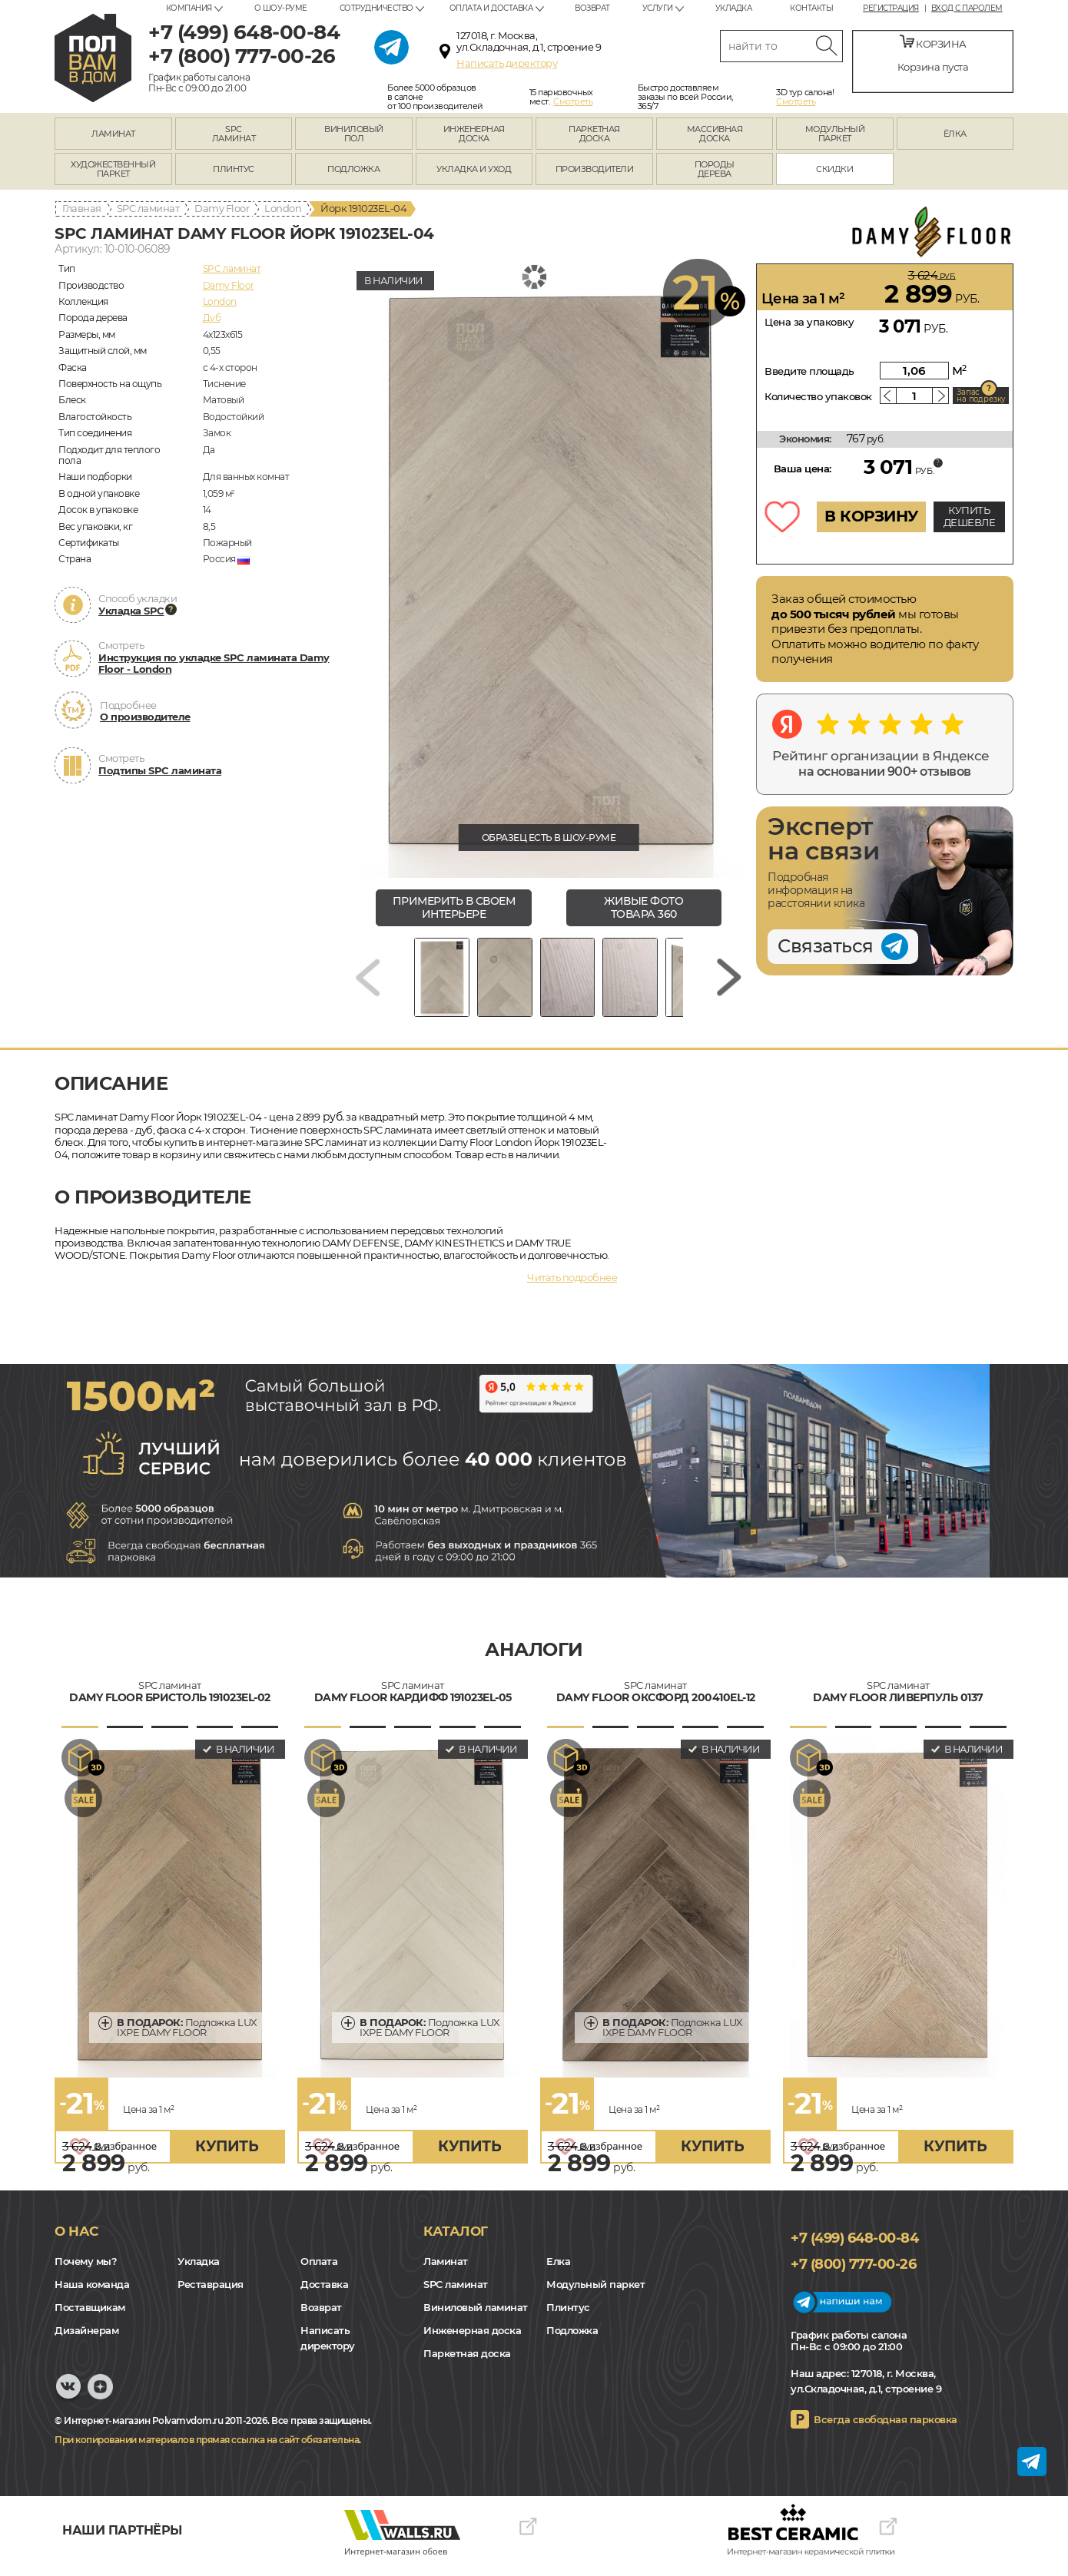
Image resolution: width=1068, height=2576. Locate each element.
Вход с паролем (967, 8)
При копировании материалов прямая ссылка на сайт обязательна (207, 2449)
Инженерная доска (472, 2340)
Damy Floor (221, 208)
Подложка (572, 2340)
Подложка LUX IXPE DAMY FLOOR (187, 2036)
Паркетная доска (467, 2363)
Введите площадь (809, 371)
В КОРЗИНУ (871, 516)
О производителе (145, 716)
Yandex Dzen (100, 2404)
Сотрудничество (376, 8)
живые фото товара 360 (643, 907)
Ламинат (445, 2271)
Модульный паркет (595, 2294)
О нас (76, 2240)
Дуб (212, 317)
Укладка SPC (131, 610)
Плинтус (568, 2317)
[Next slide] (729, 982)
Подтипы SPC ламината (159, 770)
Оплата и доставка (491, 8)
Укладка (733, 8)
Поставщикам (90, 2317)
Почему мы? (86, 2271)
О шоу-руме (280, 8)
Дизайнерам (86, 2340)
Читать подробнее (572, 1286)
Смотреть (572, 101)
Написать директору (506, 63)
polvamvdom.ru (93, 58)
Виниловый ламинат (475, 2317)
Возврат (592, 8)
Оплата (318, 2271)
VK (68, 2404)
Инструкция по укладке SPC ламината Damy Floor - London (214, 663)
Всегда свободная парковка (885, 2428)
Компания (189, 8)
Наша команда (92, 2294)
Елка (558, 2271)
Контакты (811, 8)
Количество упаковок (818, 396)
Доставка (324, 2294)
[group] (549, 570)
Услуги (657, 8)
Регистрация (891, 8)
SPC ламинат (148, 208)
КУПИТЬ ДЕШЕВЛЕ (970, 516)
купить (226, 2155)
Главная (81, 208)
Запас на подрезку (981, 395)
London (282, 208)
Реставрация (210, 2294)
